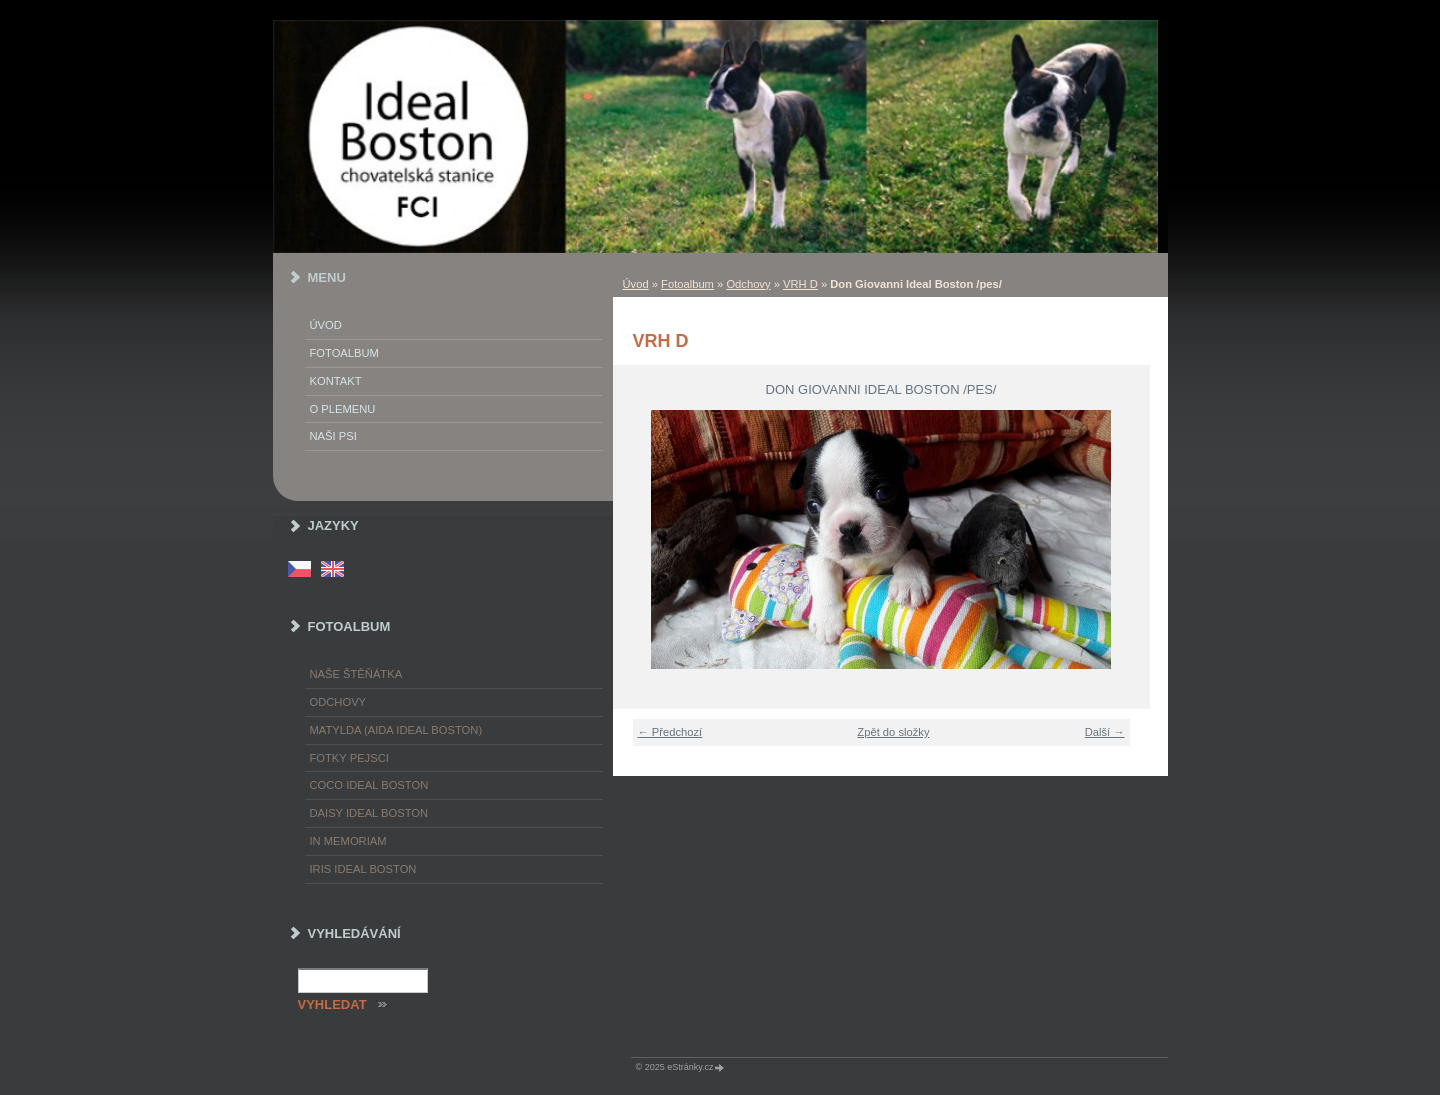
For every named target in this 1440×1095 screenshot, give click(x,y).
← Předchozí (670, 732)
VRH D (800, 284)
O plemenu (343, 409)
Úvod (636, 284)
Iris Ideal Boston (363, 869)
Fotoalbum (687, 284)
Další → (1105, 732)
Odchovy (748, 284)
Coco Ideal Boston (369, 785)
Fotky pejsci (349, 758)
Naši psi (333, 436)
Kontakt (336, 381)
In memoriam (348, 841)
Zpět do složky (893, 732)
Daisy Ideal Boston (369, 813)
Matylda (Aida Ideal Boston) (396, 730)
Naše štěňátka (356, 674)
